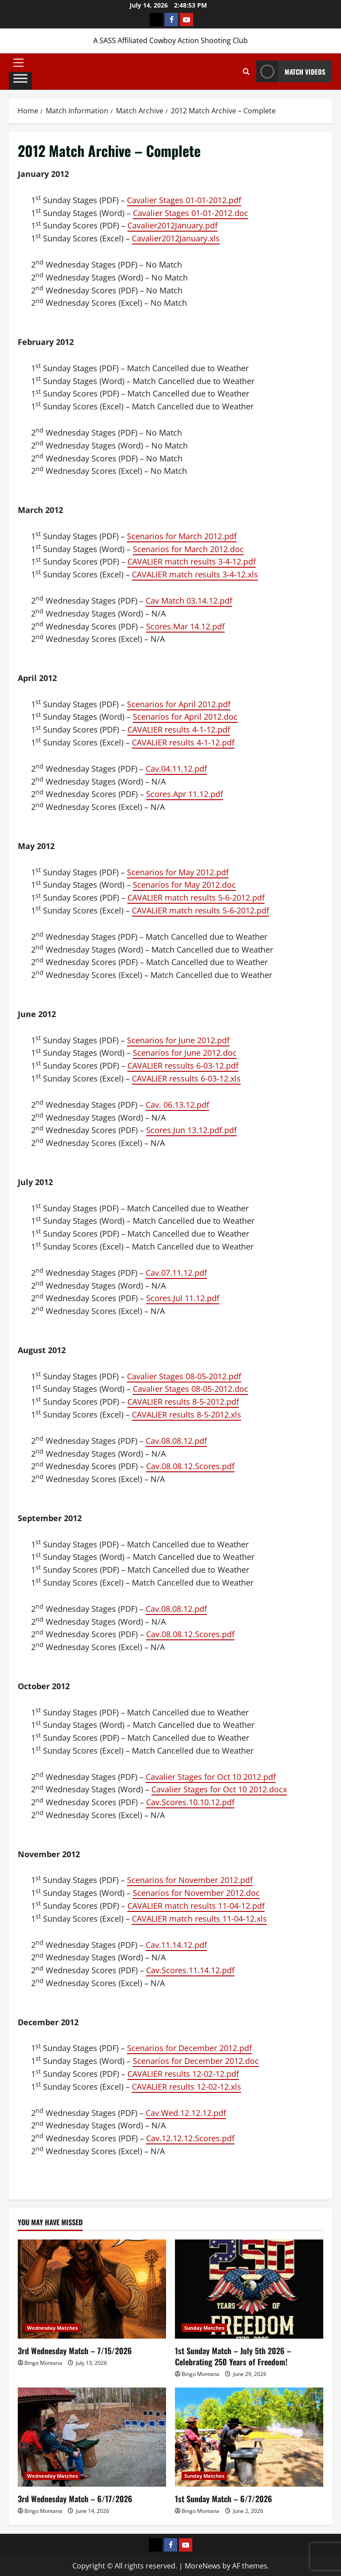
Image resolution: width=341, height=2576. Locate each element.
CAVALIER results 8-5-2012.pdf (183, 1401)
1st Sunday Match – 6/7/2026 (223, 2498)
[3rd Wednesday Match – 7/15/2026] (92, 2289)
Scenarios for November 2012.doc (196, 1892)
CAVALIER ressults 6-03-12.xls (186, 1078)
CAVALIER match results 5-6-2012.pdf (196, 897)
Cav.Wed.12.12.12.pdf (186, 2112)
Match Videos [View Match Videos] (290, 71)
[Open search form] (246, 71)
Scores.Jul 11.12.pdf (182, 1298)
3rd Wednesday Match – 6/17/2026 (75, 2498)
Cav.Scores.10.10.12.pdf (190, 1802)
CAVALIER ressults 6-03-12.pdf (182, 1065)
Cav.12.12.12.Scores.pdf (190, 2138)
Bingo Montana (43, 2363)
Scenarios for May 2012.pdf (178, 872)
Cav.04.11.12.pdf (176, 768)
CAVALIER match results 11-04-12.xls (199, 1918)
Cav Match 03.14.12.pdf (189, 600)
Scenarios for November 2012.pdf (190, 1880)
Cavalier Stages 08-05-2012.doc (190, 1388)
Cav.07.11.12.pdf (176, 1272)
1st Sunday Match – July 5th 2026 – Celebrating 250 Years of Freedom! (233, 2356)
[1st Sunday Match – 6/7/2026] (249, 2437)
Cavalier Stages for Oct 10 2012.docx (219, 1789)
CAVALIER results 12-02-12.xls (186, 2086)
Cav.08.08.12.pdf (176, 1440)
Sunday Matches (204, 2327)
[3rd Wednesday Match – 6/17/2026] (92, 2437)
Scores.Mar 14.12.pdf (185, 626)
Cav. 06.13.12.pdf (177, 1104)
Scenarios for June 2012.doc (185, 1052)
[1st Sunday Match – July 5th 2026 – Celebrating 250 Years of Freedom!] (249, 2289)
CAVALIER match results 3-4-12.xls (195, 574)
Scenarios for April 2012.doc (185, 716)
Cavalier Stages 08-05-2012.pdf (184, 1376)
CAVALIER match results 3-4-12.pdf (191, 561)
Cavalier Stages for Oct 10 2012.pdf (211, 1776)
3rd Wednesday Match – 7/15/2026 (75, 2350)
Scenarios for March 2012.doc (188, 549)
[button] (20, 62)
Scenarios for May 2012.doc (184, 884)
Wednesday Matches (52, 2327)
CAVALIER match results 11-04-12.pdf (196, 1905)
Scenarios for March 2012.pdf (182, 536)
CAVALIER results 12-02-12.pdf (183, 2073)
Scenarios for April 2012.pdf (178, 704)
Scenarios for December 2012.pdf (189, 2048)
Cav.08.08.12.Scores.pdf (190, 1466)
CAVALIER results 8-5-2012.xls (186, 1414)
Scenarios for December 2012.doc (196, 2060)
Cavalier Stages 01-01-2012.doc (190, 213)
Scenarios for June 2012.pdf (178, 1040)
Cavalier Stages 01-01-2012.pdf (184, 200)
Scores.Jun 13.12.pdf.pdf (191, 1130)
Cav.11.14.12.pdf (176, 1944)
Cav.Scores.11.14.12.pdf (190, 1970)
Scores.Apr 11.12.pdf (184, 794)
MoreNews (203, 2566)
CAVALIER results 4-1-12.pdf (178, 729)
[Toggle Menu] (20, 80)
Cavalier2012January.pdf (172, 225)
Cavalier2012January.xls (176, 238)
